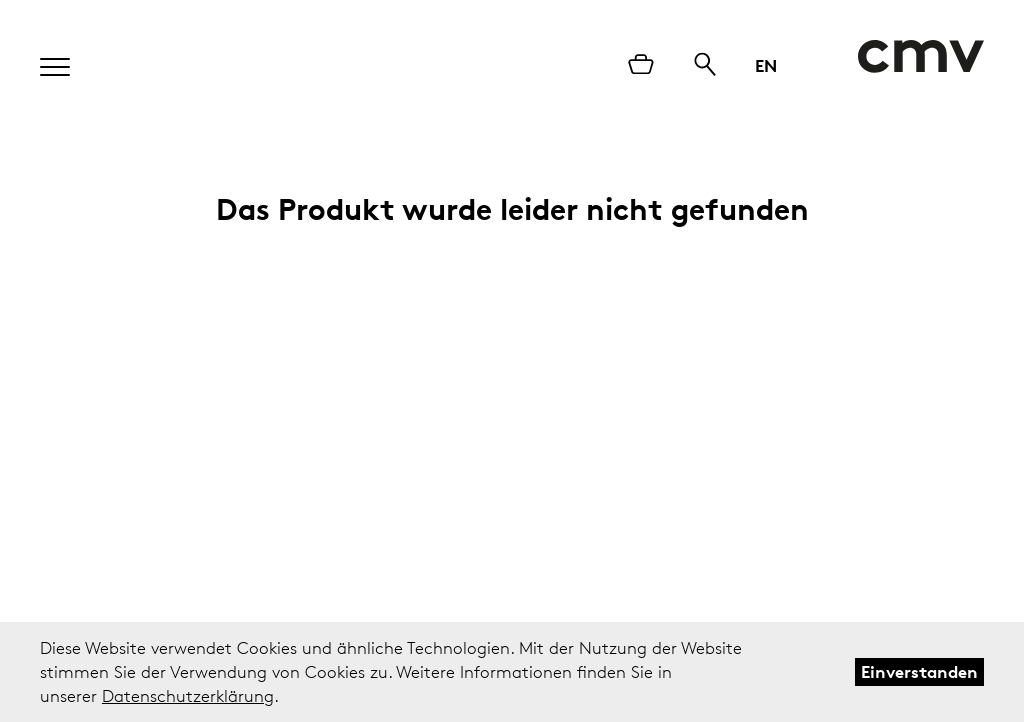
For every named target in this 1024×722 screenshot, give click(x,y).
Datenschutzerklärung (188, 696)
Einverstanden (919, 671)
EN (766, 65)
